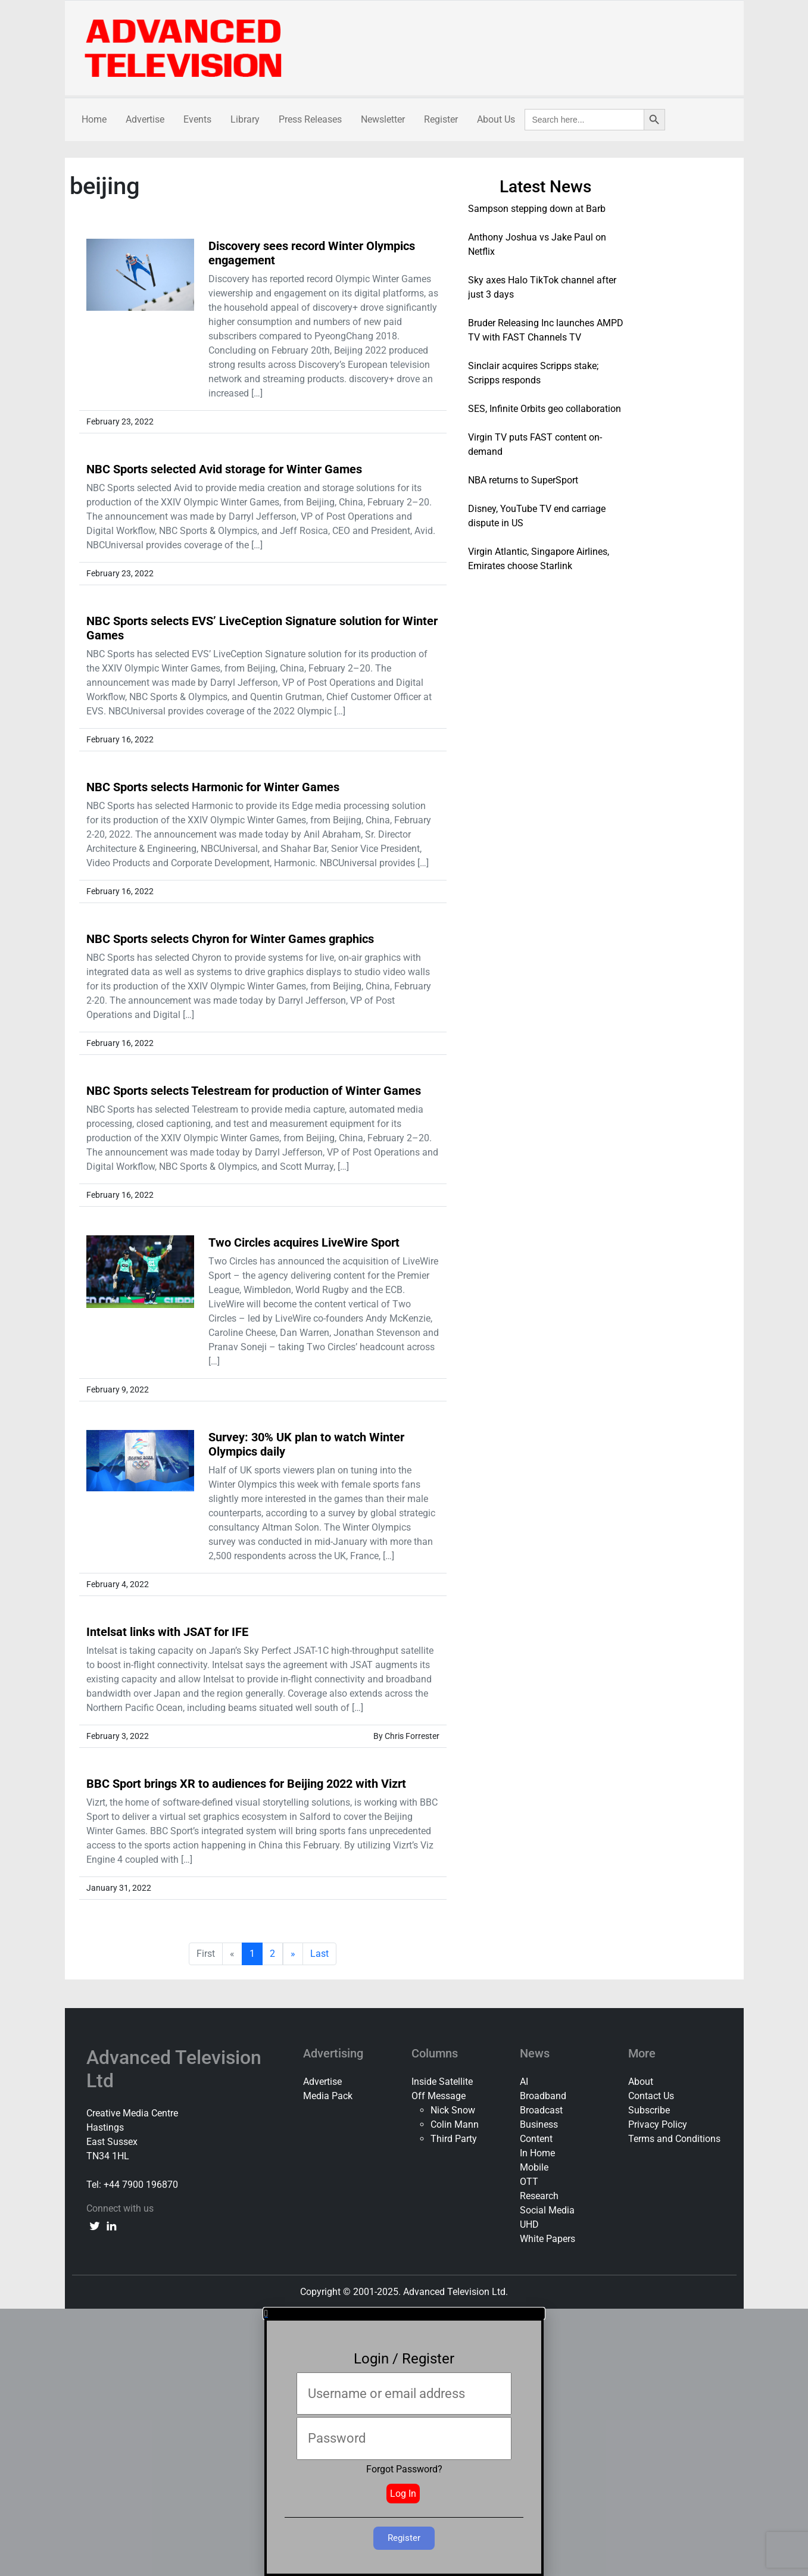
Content (536, 2138)
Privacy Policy (657, 2124)
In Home (537, 2153)
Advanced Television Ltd (173, 2068)
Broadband (543, 2096)
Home (94, 119)
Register (441, 119)
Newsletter (383, 119)
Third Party (453, 2138)
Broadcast (541, 2110)
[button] (404, 2313)
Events (197, 119)
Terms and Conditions (674, 2138)
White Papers (547, 2238)
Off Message (438, 2096)
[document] (404, 2442)
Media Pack (327, 2096)
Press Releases (310, 119)
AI (524, 2081)
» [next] (293, 1953)
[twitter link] (94, 2225)
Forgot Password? (404, 2469)
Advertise (145, 119)
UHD (529, 2224)
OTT (529, 2181)
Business (539, 2124)
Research (539, 2196)
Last (319, 1953)
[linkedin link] (111, 2225)
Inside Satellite (442, 2081)
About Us (496, 119)
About (640, 2081)
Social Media (547, 2210)
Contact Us (651, 2096)
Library (245, 119)
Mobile (534, 2167)
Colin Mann (454, 2124)
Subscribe (649, 2110)
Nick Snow (452, 2110)
